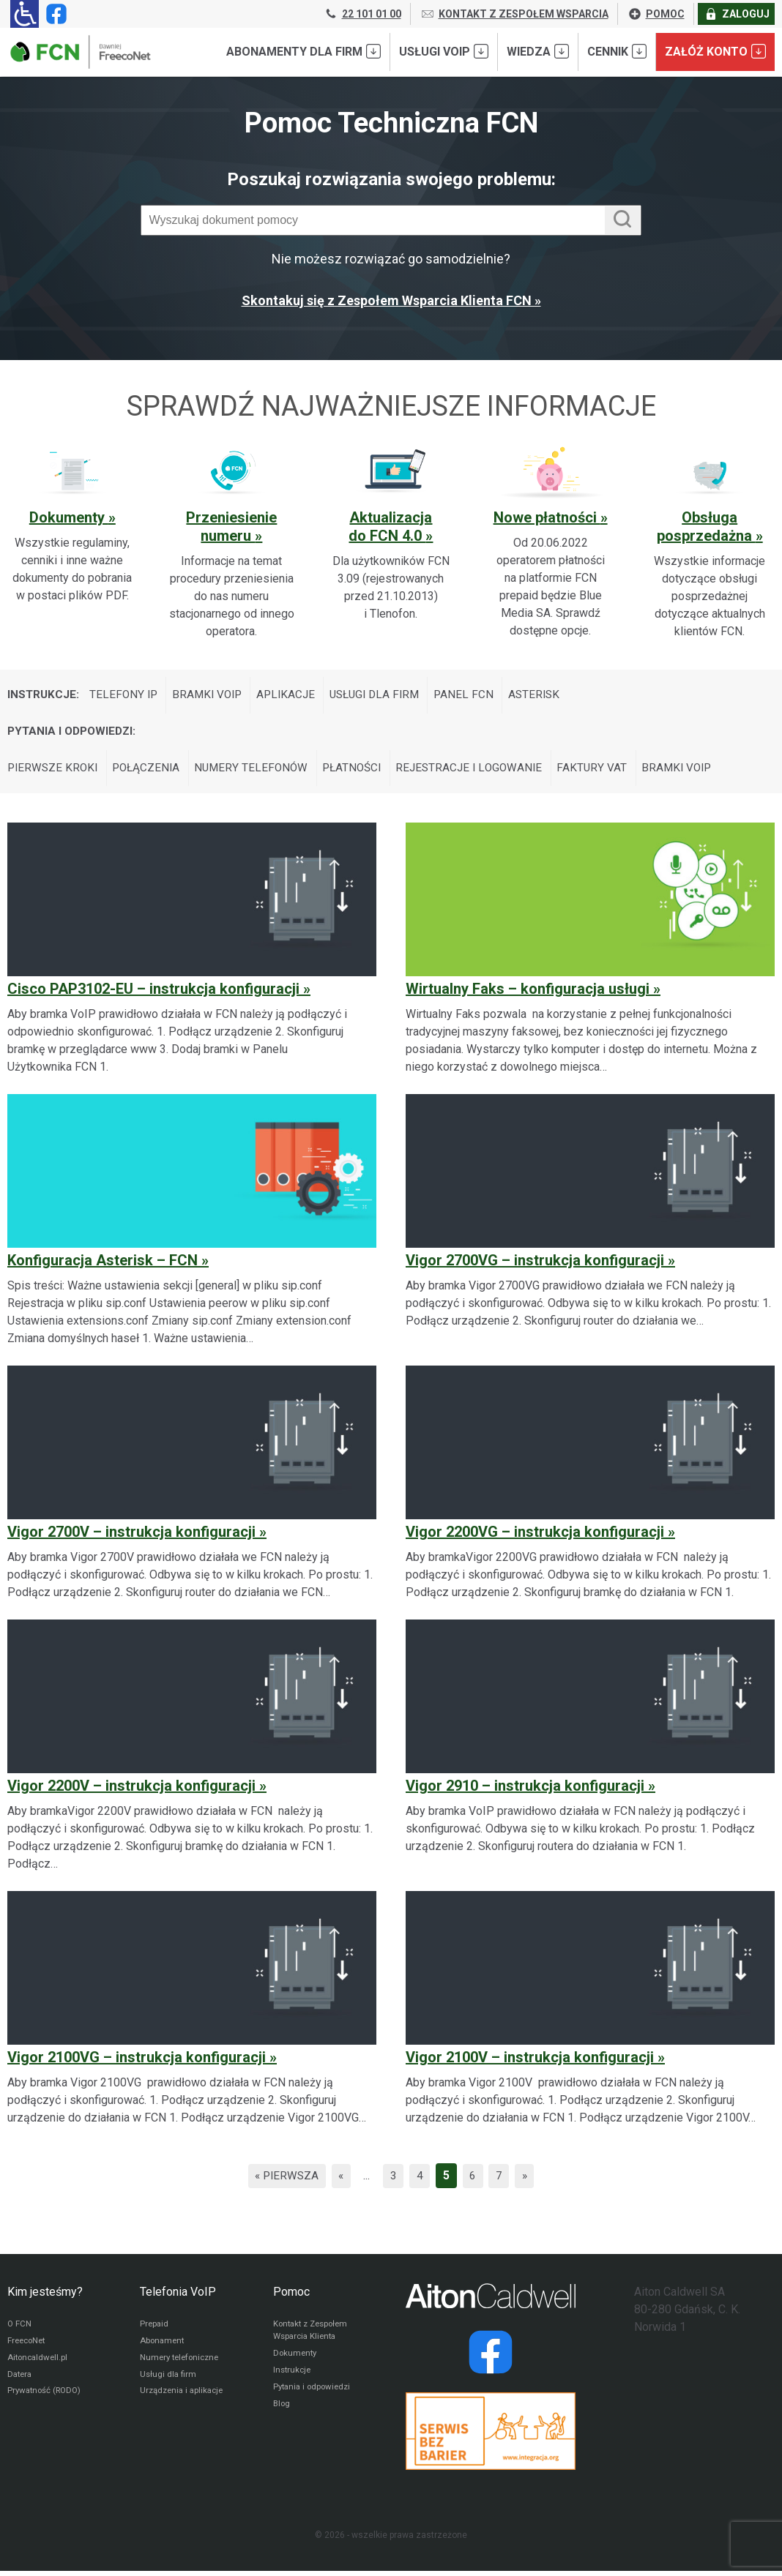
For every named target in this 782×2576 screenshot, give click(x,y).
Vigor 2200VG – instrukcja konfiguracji (535, 1537)
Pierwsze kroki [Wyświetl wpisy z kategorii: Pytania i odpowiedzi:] (54, 772)
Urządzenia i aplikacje (184, 2400)
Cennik (617, 51)
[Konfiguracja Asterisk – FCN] (191, 1225)
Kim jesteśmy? (45, 2297)
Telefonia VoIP (178, 2297)
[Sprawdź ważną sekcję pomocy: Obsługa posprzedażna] (709, 543)
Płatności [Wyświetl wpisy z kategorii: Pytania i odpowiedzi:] (363, 772)
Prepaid (155, 2329)
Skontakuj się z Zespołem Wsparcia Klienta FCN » (391, 300)
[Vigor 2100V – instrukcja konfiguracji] (590, 2014)
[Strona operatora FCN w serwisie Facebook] (53, 14)
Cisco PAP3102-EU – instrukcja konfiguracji (153, 994)
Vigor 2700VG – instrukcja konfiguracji (535, 1265)
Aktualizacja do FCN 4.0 (390, 526)
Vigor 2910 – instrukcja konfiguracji (525, 1791)
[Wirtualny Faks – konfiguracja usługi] (590, 954)
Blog (282, 2413)
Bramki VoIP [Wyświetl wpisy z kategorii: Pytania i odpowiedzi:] (696, 772)
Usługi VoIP (443, 51)
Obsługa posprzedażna (706, 526)
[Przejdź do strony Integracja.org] (491, 2436)
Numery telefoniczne (182, 2364)
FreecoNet (28, 2347)
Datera (20, 2382)
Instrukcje (293, 2378)
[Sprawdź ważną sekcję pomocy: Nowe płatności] (550, 543)
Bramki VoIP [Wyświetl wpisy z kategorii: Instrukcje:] (212, 696)
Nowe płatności (547, 517)
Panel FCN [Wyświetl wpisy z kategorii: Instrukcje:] (479, 696)
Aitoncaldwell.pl (39, 2364)
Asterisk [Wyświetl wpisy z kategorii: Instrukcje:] (551, 696)
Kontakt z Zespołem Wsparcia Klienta (313, 2336)
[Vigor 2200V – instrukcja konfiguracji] (191, 1751)
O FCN (19, 2329)
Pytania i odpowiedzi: (74, 734)
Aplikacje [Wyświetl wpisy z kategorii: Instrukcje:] (294, 696)
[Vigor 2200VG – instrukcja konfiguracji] (590, 1488)
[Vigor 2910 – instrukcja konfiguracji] (590, 1751)
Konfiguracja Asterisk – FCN (102, 1265)
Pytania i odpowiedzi (314, 2395)
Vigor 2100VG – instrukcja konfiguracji (136, 2062)
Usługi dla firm (169, 2382)
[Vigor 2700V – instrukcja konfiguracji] (191, 1488)
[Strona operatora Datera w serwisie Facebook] (490, 2357)
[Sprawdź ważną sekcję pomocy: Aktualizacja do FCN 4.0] (391, 534)
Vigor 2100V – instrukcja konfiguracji (530, 2062)
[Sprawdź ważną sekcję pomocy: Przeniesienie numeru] (232, 543)
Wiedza (538, 51)
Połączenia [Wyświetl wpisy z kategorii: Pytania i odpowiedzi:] (151, 772)
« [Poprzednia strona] (340, 2180)
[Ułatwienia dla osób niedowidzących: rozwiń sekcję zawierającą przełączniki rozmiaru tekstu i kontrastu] (24, 14)
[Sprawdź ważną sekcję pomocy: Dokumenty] (72, 525)
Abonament (163, 2347)
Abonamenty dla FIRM (303, 51)
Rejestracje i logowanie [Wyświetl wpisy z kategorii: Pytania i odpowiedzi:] (484, 772)
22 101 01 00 (362, 14)
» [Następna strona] (529, 2180)
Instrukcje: (44, 696)
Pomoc (291, 2297)
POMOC (656, 14)
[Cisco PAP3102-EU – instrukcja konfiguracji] (191, 954)
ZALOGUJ (737, 14)
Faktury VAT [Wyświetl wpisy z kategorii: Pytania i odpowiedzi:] (609, 772)
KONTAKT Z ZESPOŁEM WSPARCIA (514, 14)
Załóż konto (715, 51)
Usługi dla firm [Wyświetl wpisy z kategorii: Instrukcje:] (386, 696)
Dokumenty (68, 517)
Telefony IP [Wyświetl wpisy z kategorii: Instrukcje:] (126, 696)
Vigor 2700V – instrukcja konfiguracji (131, 1537)
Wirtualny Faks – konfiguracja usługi (527, 994)
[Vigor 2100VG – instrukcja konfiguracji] (191, 2014)
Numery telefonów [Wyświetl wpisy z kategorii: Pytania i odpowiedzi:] (259, 772)
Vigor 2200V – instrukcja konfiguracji (131, 1791)
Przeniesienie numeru (231, 526)
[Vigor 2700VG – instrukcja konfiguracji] (590, 1225)
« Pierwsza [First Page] (283, 2180)
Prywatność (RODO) (46, 2400)
